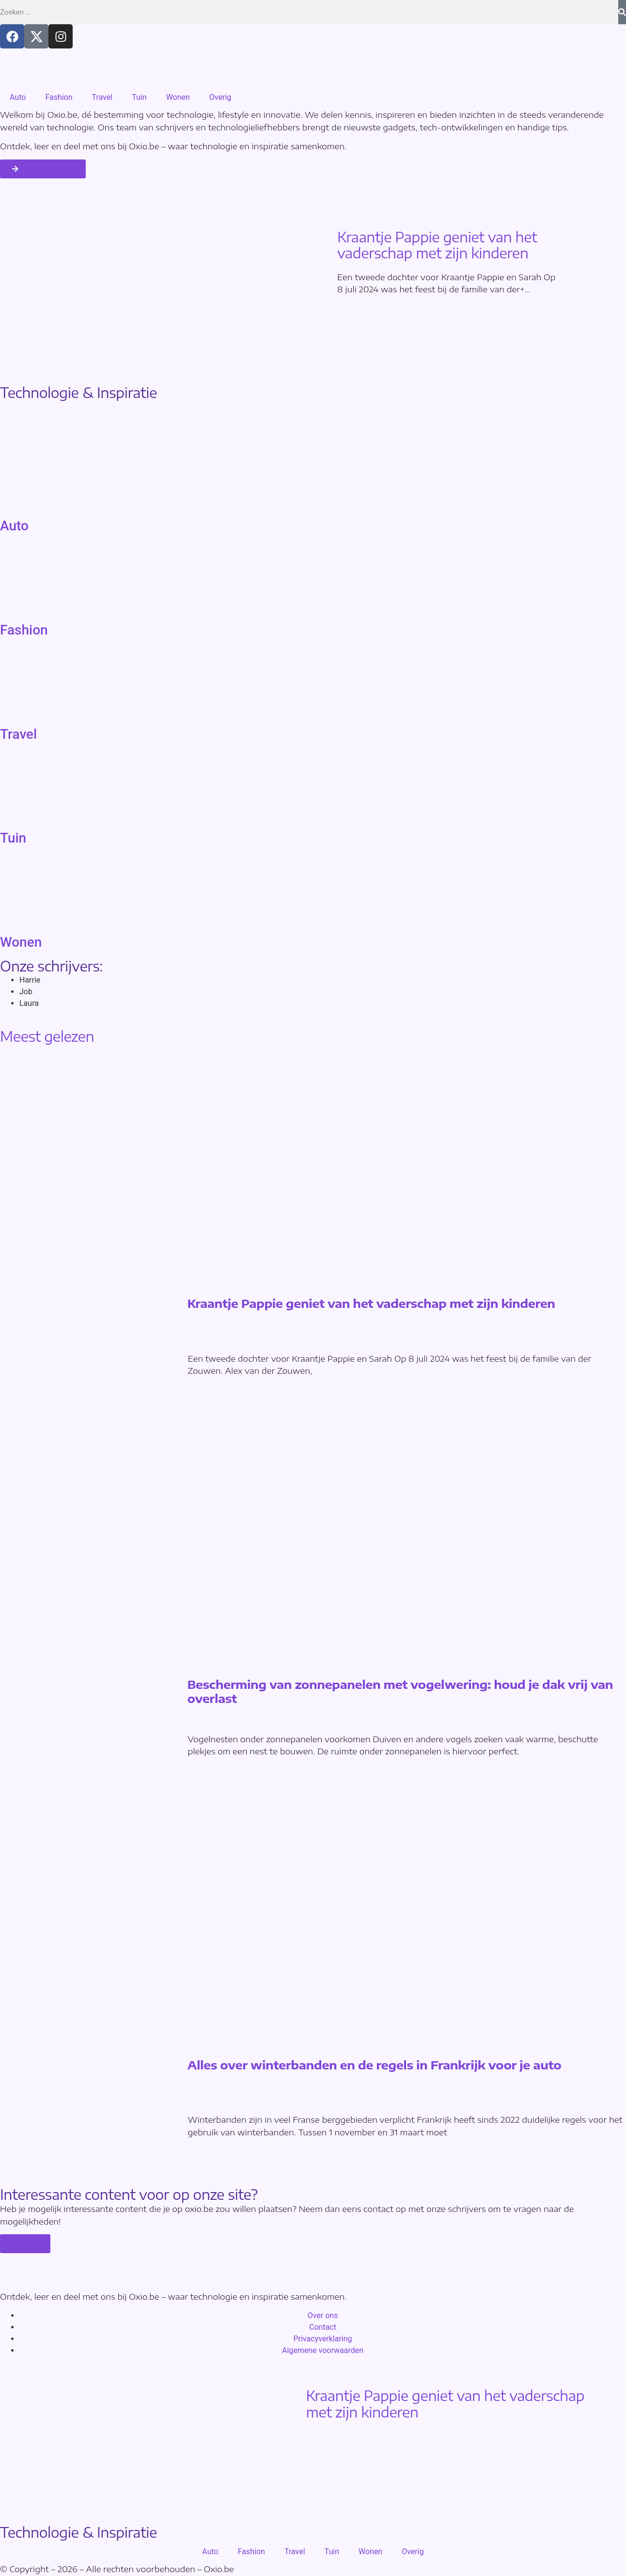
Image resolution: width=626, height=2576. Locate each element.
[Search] (622, 12)
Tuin (139, 97)
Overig (220, 97)
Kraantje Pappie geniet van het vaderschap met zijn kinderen (437, 245)
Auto (18, 97)
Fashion (58, 97)
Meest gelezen (47, 1036)
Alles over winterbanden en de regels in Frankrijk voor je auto (375, 2065)
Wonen (178, 97)
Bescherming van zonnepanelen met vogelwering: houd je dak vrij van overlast (400, 1691)
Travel (102, 97)
